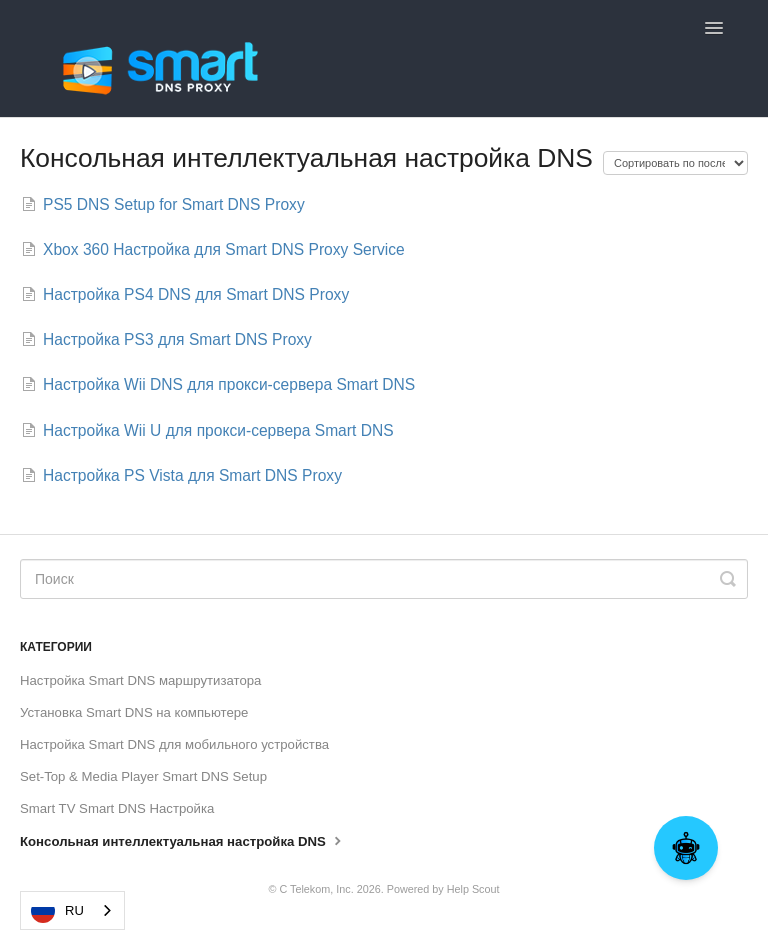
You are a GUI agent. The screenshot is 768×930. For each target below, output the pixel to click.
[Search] (384, 579)
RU (57, 911)
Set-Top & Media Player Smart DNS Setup (143, 776)
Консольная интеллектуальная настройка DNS (183, 840)
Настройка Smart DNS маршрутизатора (140, 680)
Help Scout (473, 889)
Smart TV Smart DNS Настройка (117, 808)
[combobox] (72, 910)
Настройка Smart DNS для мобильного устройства (174, 744)
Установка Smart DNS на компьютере (134, 712)
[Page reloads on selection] (675, 163)
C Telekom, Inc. (316, 889)
